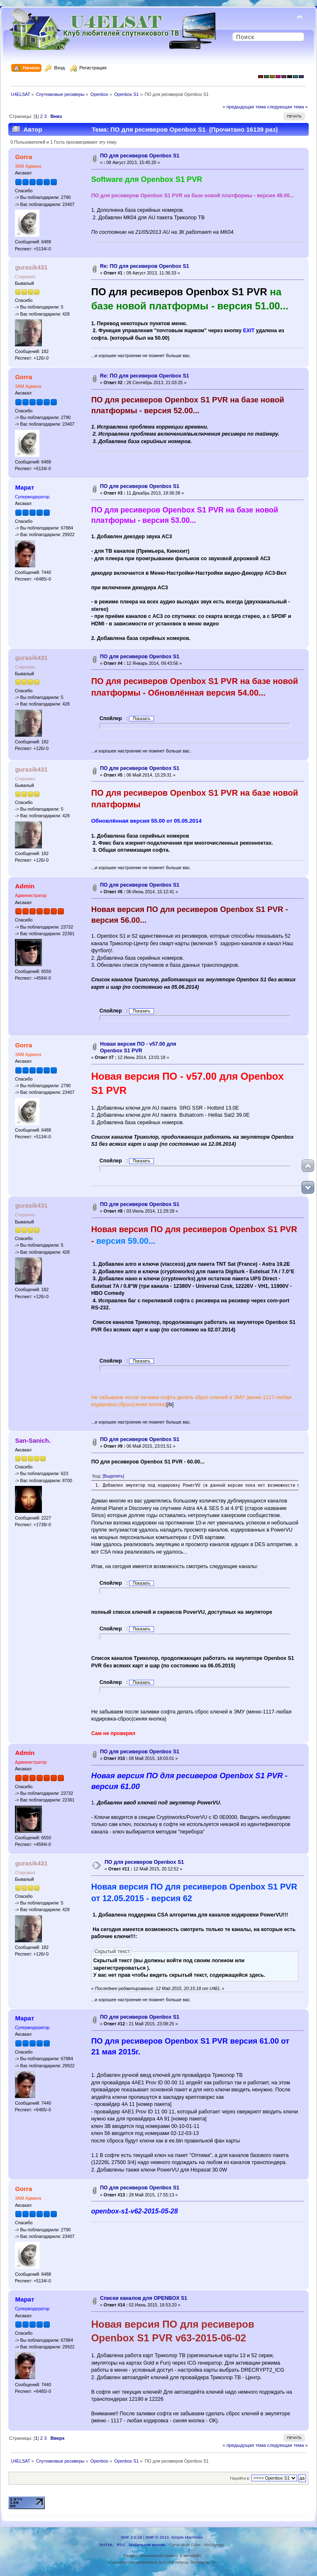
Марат (24, 487)
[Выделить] (113, 1476)
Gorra (23, 156)
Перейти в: (240, 2478)
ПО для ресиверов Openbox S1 (139, 156)
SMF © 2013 (157, 2537)
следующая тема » (287, 106)
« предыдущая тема (244, 106)
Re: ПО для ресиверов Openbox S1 (144, 266)
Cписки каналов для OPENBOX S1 (143, 2298)
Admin (24, 886)
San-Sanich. (33, 1440)
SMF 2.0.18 (131, 2537)
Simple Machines (186, 2537)
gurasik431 (31, 267)
